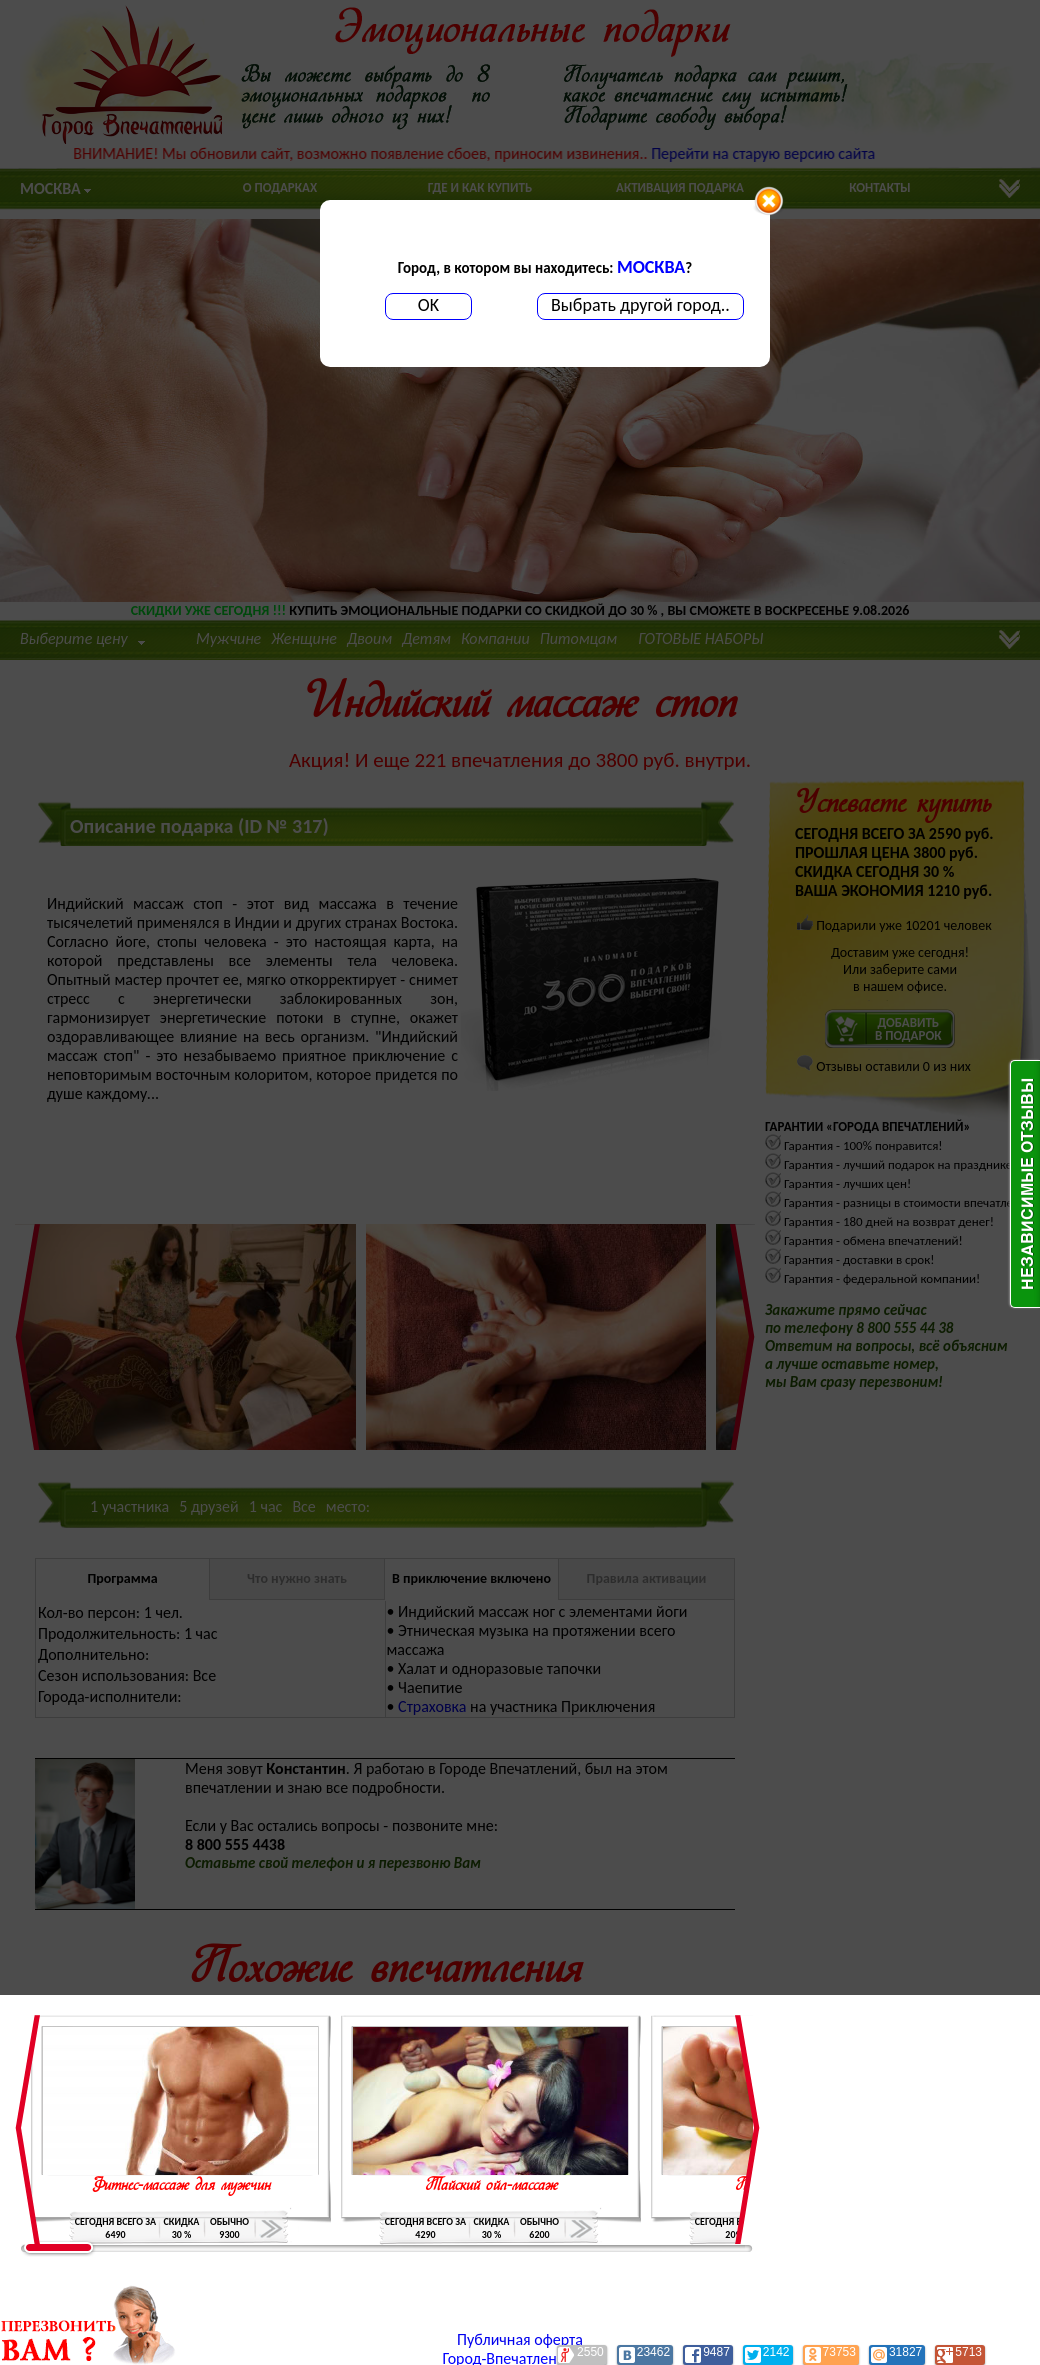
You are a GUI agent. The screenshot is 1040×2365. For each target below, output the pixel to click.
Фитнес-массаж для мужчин (181, 2186)
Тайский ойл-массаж (491, 2186)
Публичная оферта (520, 2339)
